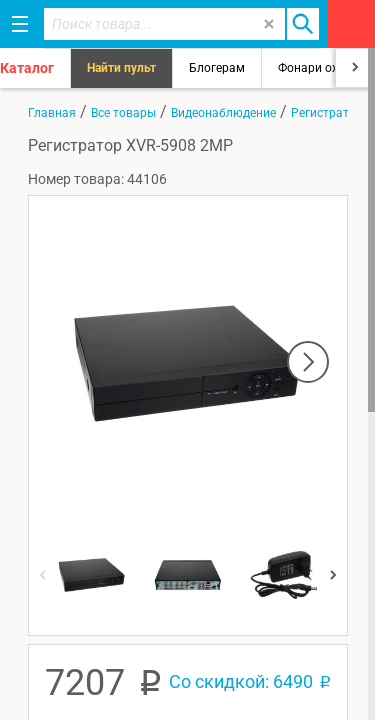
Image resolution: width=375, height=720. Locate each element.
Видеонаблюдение (223, 113)
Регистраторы (331, 113)
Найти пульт (121, 68)
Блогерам (217, 68)
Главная (52, 113)
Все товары (123, 113)
